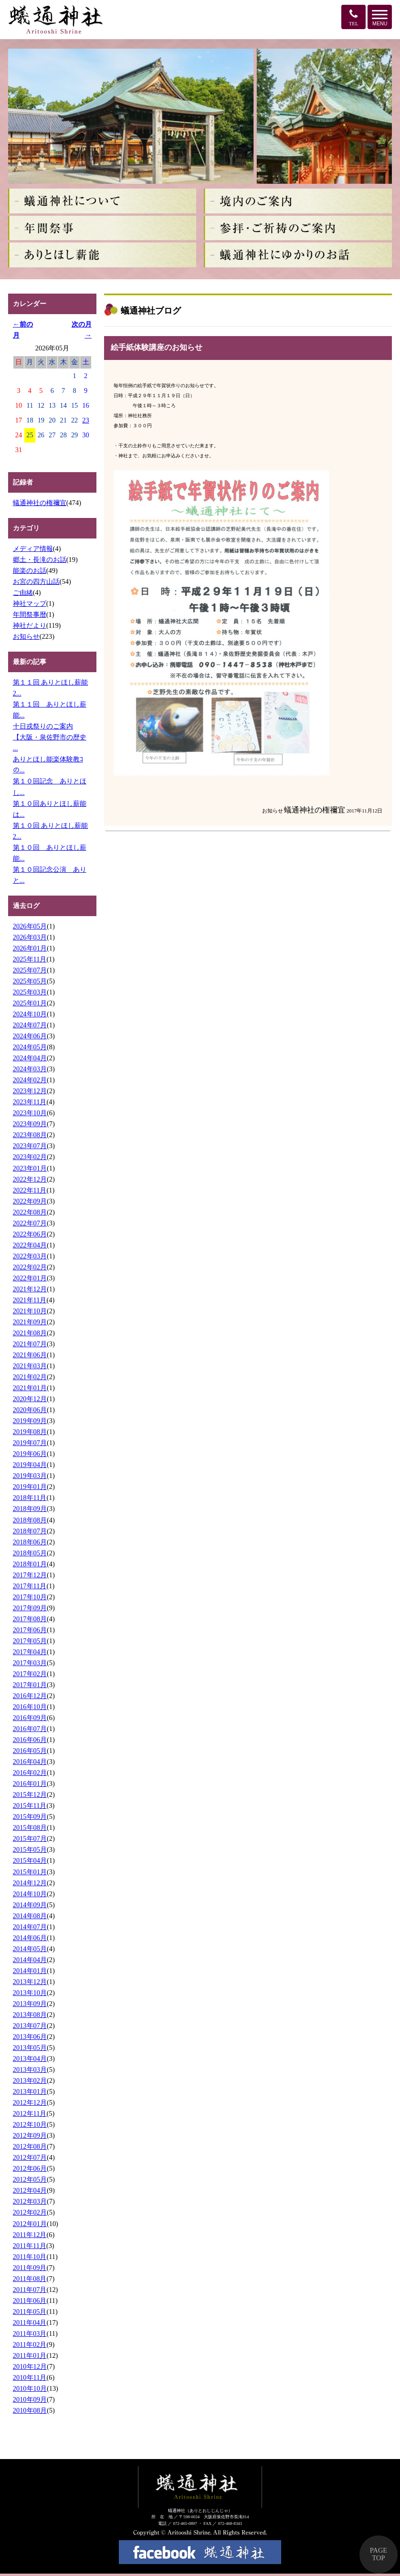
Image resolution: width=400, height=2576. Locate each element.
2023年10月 (30, 1113)
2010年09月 (30, 2399)
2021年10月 (30, 1311)
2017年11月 (30, 1586)
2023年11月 (30, 1102)
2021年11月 (30, 1300)
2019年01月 (30, 1486)
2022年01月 (30, 1278)
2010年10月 (30, 2388)
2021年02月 (30, 1377)
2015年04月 (30, 1860)
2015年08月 (30, 1827)
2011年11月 (29, 2245)
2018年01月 (30, 1564)
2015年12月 (30, 1794)
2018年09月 (30, 1508)
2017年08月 (30, 1619)
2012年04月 (30, 2190)
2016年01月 (30, 1783)
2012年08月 (30, 2146)
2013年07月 (30, 2025)
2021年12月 (30, 1289)
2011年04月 (30, 2322)
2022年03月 (30, 1256)
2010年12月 (30, 2366)
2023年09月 (30, 1124)
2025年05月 (30, 981)
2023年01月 (30, 1168)
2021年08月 (30, 1333)
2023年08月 (30, 1135)
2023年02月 (30, 1157)
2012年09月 (30, 2135)
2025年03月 (30, 992)
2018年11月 (30, 1497)
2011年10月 (30, 2256)
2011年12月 (30, 2234)
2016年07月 (30, 1728)
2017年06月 (30, 1630)
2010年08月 (30, 2410)
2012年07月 (30, 2157)
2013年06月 (30, 2036)
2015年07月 (30, 1838)
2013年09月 (30, 2003)
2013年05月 (30, 2047)
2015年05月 (30, 1849)
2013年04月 (30, 2058)
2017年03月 (30, 1663)
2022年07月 (30, 1223)
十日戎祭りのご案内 (43, 726)
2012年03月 (30, 2201)
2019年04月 (30, 1464)
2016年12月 (30, 1696)
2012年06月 (30, 2168)
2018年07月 (30, 1531)
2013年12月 (30, 1981)
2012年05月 (30, 2179)
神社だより (29, 625)
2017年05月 (30, 1641)
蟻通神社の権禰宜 (39, 503)
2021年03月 (30, 1366)
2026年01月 (30, 948)
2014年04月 (30, 1960)
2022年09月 (30, 1201)
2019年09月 (30, 1421)
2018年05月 (30, 1553)
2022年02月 (30, 1267)
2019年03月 (30, 1475)
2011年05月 (30, 2311)
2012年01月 (30, 2224)
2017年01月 (30, 1685)
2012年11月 (30, 2113)
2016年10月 (30, 1706)
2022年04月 (30, 1245)
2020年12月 (30, 1399)
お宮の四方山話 (36, 581)
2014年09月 (30, 1905)
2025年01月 (30, 1003)
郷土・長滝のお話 (39, 559)
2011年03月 (30, 2333)
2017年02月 (30, 1674)
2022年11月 (30, 1190)
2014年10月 (30, 1894)
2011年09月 (30, 2267)
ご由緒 (23, 592)
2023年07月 (30, 1146)
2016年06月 (30, 1739)
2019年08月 (30, 1432)
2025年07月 (30, 970)
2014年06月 (30, 1938)
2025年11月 (30, 959)
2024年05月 (30, 1047)
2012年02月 (30, 2212)
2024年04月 (30, 1058)
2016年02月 (30, 1772)
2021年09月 (30, 1322)
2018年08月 (30, 1520)
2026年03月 (30, 937)
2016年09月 (30, 1717)
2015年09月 (30, 1816)
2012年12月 (30, 2102)
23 (85, 420)
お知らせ (26, 636)
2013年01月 (30, 2091)
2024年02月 (30, 1080)
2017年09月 (30, 1608)
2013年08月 (30, 2014)
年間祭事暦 (29, 614)
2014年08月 (30, 1916)
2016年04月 (30, 1761)
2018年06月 (30, 1542)
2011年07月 (30, 2289)
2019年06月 (30, 1453)
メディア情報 (33, 548)
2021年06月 (30, 1355)
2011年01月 (30, 2355)
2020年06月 (30, 1410)
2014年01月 (30, 1970)
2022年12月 (30, 1179)
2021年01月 (30, 1388)
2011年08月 (30, 2278)
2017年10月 (30, 1597)
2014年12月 (30, 1883)
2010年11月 (30, 2377)
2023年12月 (30, 1091)
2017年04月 (30, 1652)
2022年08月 (30, 1212)
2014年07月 (30, 1927)
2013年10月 (30, 1992)
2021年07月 (30, 1344)
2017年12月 (30, 1575)
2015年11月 (30, 1805)
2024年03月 (30, 1069)
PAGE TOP (378, 2554)
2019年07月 (30, 1442)
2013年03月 (30, 2069)
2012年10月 (30, 2124)
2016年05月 (30, 1750)
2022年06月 (30, 1234)
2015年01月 (30, 1872)
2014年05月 (30, 1949)
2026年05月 (30, 926)
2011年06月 (30, 2300)
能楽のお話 (29, 570)
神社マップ (29, 603)
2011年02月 (30, 2344)
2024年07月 (30, 1025)
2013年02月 (30, 2080)
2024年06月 (30, 1036)
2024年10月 (30, 1014)
